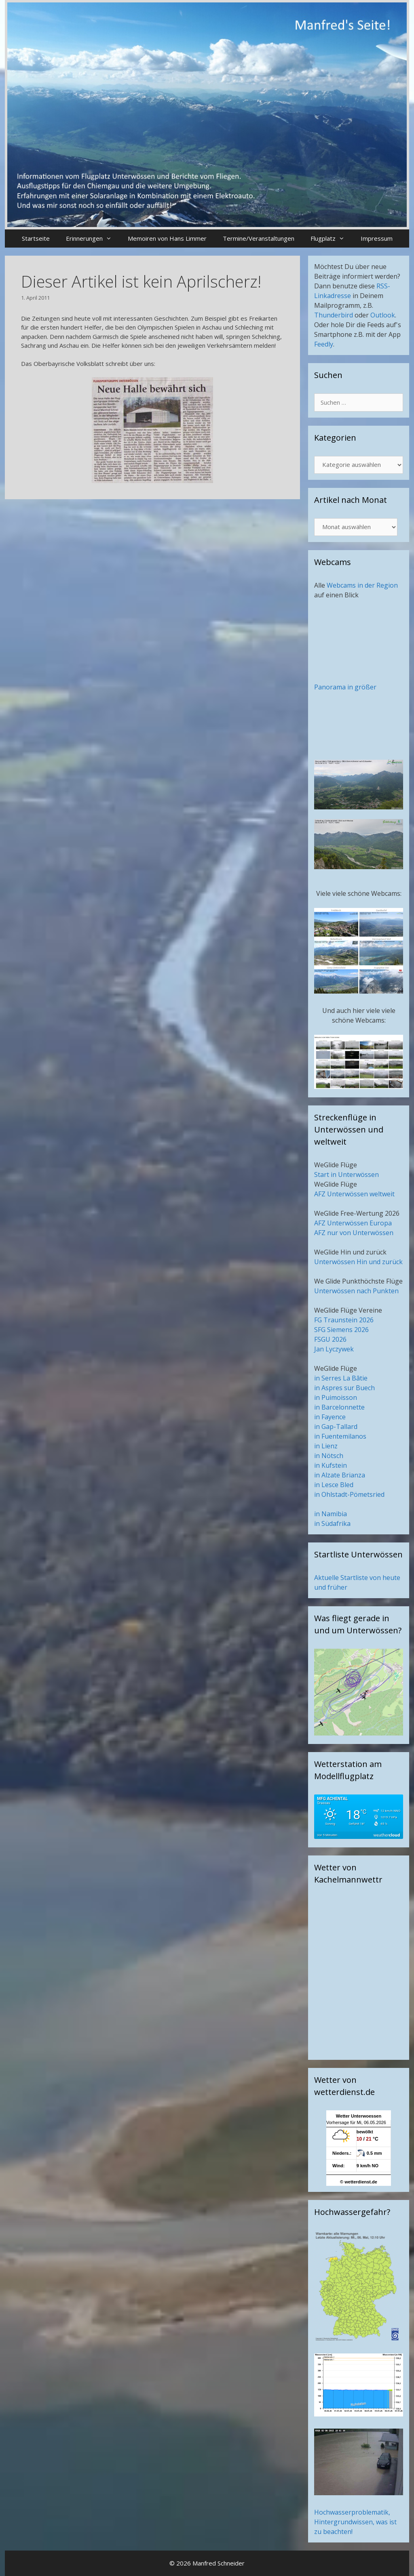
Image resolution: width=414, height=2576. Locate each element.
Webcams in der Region (362, 585)
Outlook (382, 315)
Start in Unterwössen (346, 1174)
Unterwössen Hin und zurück (358, 1261)
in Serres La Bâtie (341, 1378)
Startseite (36, 238)
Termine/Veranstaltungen (258, 238)
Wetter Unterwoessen (358, 2116)
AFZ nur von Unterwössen (353, 1232)
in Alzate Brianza (339, 1475)
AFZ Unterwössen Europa (353, 1223)
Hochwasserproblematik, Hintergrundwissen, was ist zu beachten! (355, 2522)
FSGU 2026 (330, 1339)
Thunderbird (333, 315)
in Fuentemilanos (340, 1436)
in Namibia (330, 1513)
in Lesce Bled (333, 1484)
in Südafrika (332, 1523)
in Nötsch (328, 1455)
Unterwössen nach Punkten (356, 1290)
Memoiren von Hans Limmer (167, 238)
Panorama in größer (345, 687)
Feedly (323, 344)
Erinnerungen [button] (93, 238)
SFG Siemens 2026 (341, 1329)
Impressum (377, 238)
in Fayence (330, 1416)
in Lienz (326, 1445)
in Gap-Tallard (335, 1426)
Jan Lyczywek (334, 1349)
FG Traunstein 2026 (344, 1319)
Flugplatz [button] (331, 238)
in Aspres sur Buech (344, 1387)
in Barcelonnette (339, 1407)
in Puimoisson (335, 1397)
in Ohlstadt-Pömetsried (349, 1494)
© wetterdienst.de (358, 2181)
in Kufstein (330, 1465)
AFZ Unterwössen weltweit (354, 1193)
